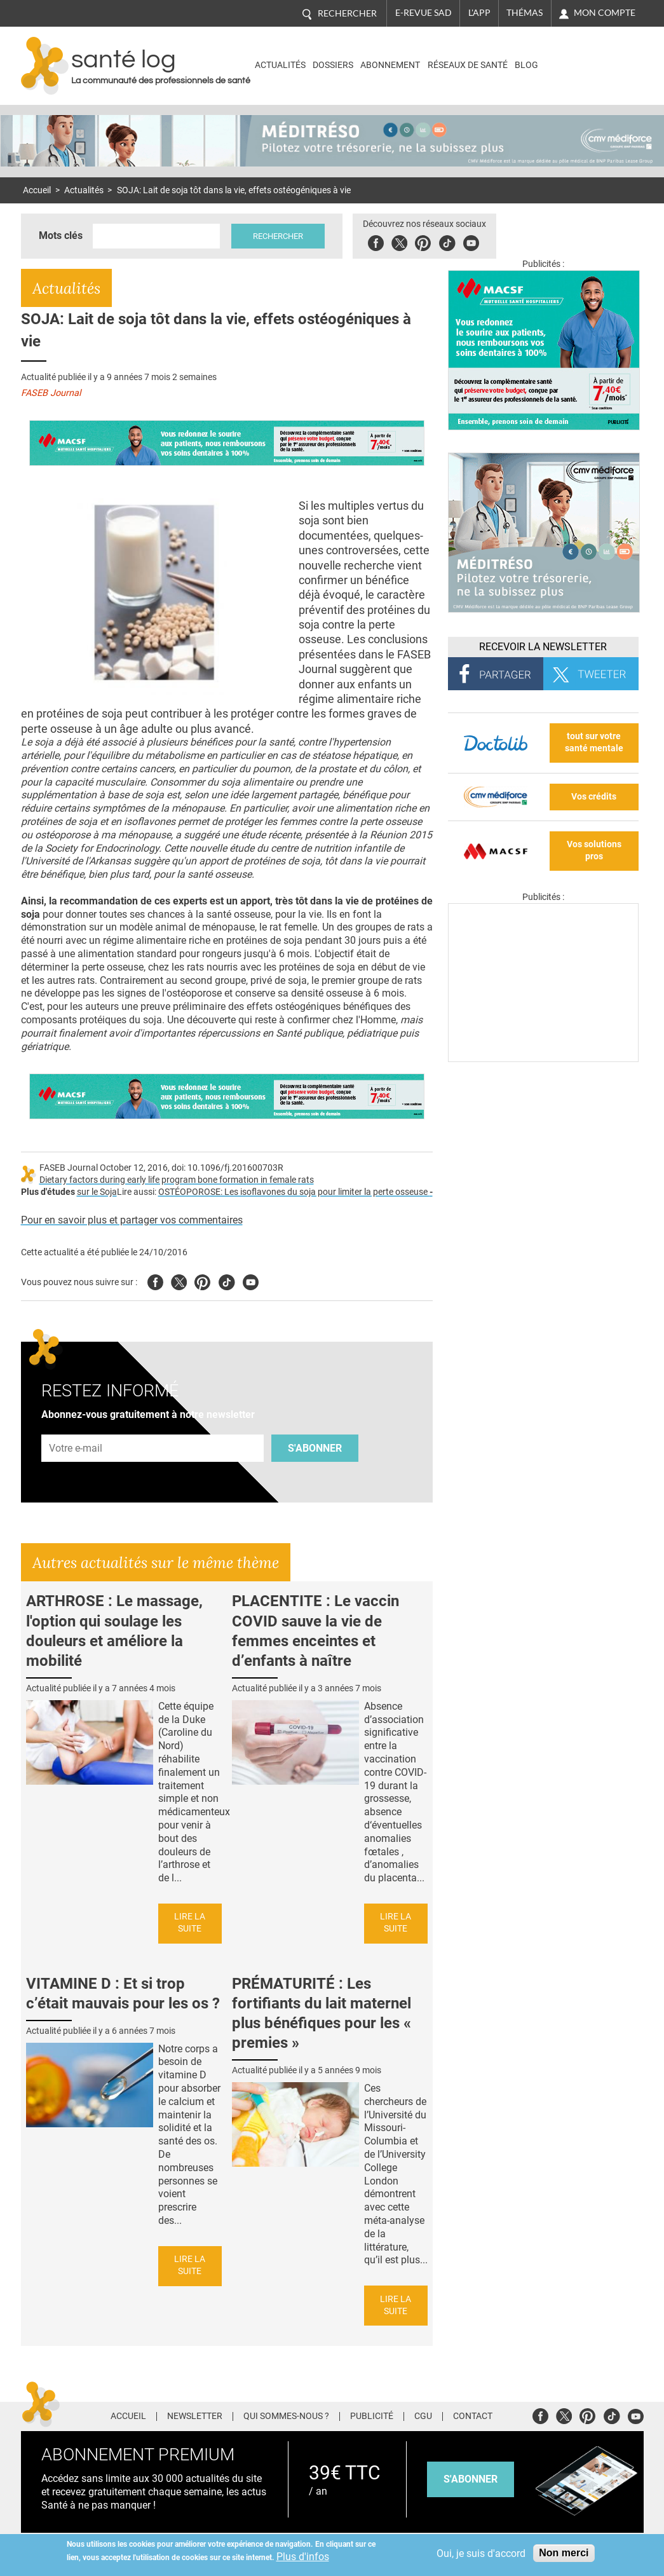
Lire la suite (189, 1922)
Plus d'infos (302, 2557)
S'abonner (315, 1448)
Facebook (376, 241)
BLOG (526, 65)
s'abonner (471, 2479)
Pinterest (423, 241)
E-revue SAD (423, 13)
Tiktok (447, 241)
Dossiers (333, 65)
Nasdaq (588, 56)
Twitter (399, 241)
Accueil (37, 190)
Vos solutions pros (594, 850)
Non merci (563, 2552)
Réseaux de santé (468, 65)
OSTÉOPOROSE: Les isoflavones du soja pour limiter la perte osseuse (295, 1192)
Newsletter (194, 2416)
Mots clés (61, 235)
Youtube (251, 1280)
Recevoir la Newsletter (543, 647)
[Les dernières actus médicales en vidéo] (543, 1059)
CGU (423, 2416)
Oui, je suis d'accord (481, 2553)
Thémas (524, 13)
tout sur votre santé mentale (594, 742)
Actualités (280, 65)
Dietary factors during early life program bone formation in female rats (176, 1180)
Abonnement (390, 65)
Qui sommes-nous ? (286, 2416)
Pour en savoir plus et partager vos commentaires (132, 1220)
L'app (479, 13)
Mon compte (604, 13)
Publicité (371, 2416)
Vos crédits (593, 796)
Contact (472, 2416)
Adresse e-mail (76, 1428)
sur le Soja (97, 1192)
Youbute (471, 241)
